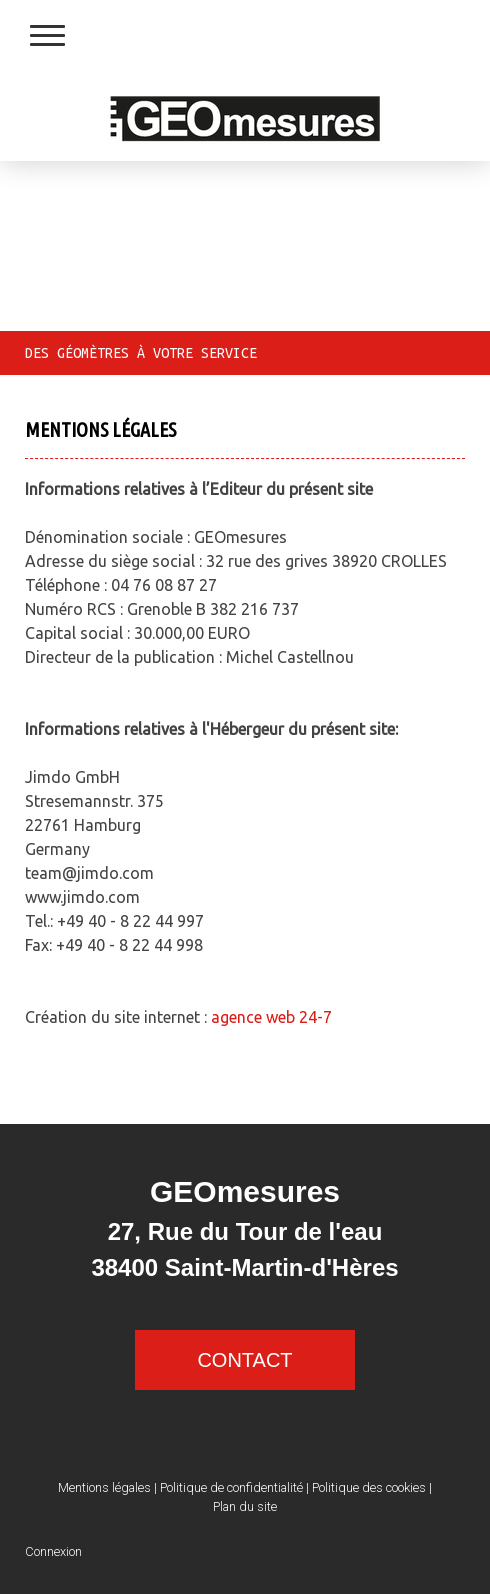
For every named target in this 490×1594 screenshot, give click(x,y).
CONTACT (244, 1360)
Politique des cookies (369, 1487)
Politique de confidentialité (231, 1487)
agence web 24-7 (271, 1017)
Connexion (53, 1551)
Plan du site (245, 1506)
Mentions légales (104, 1487)
